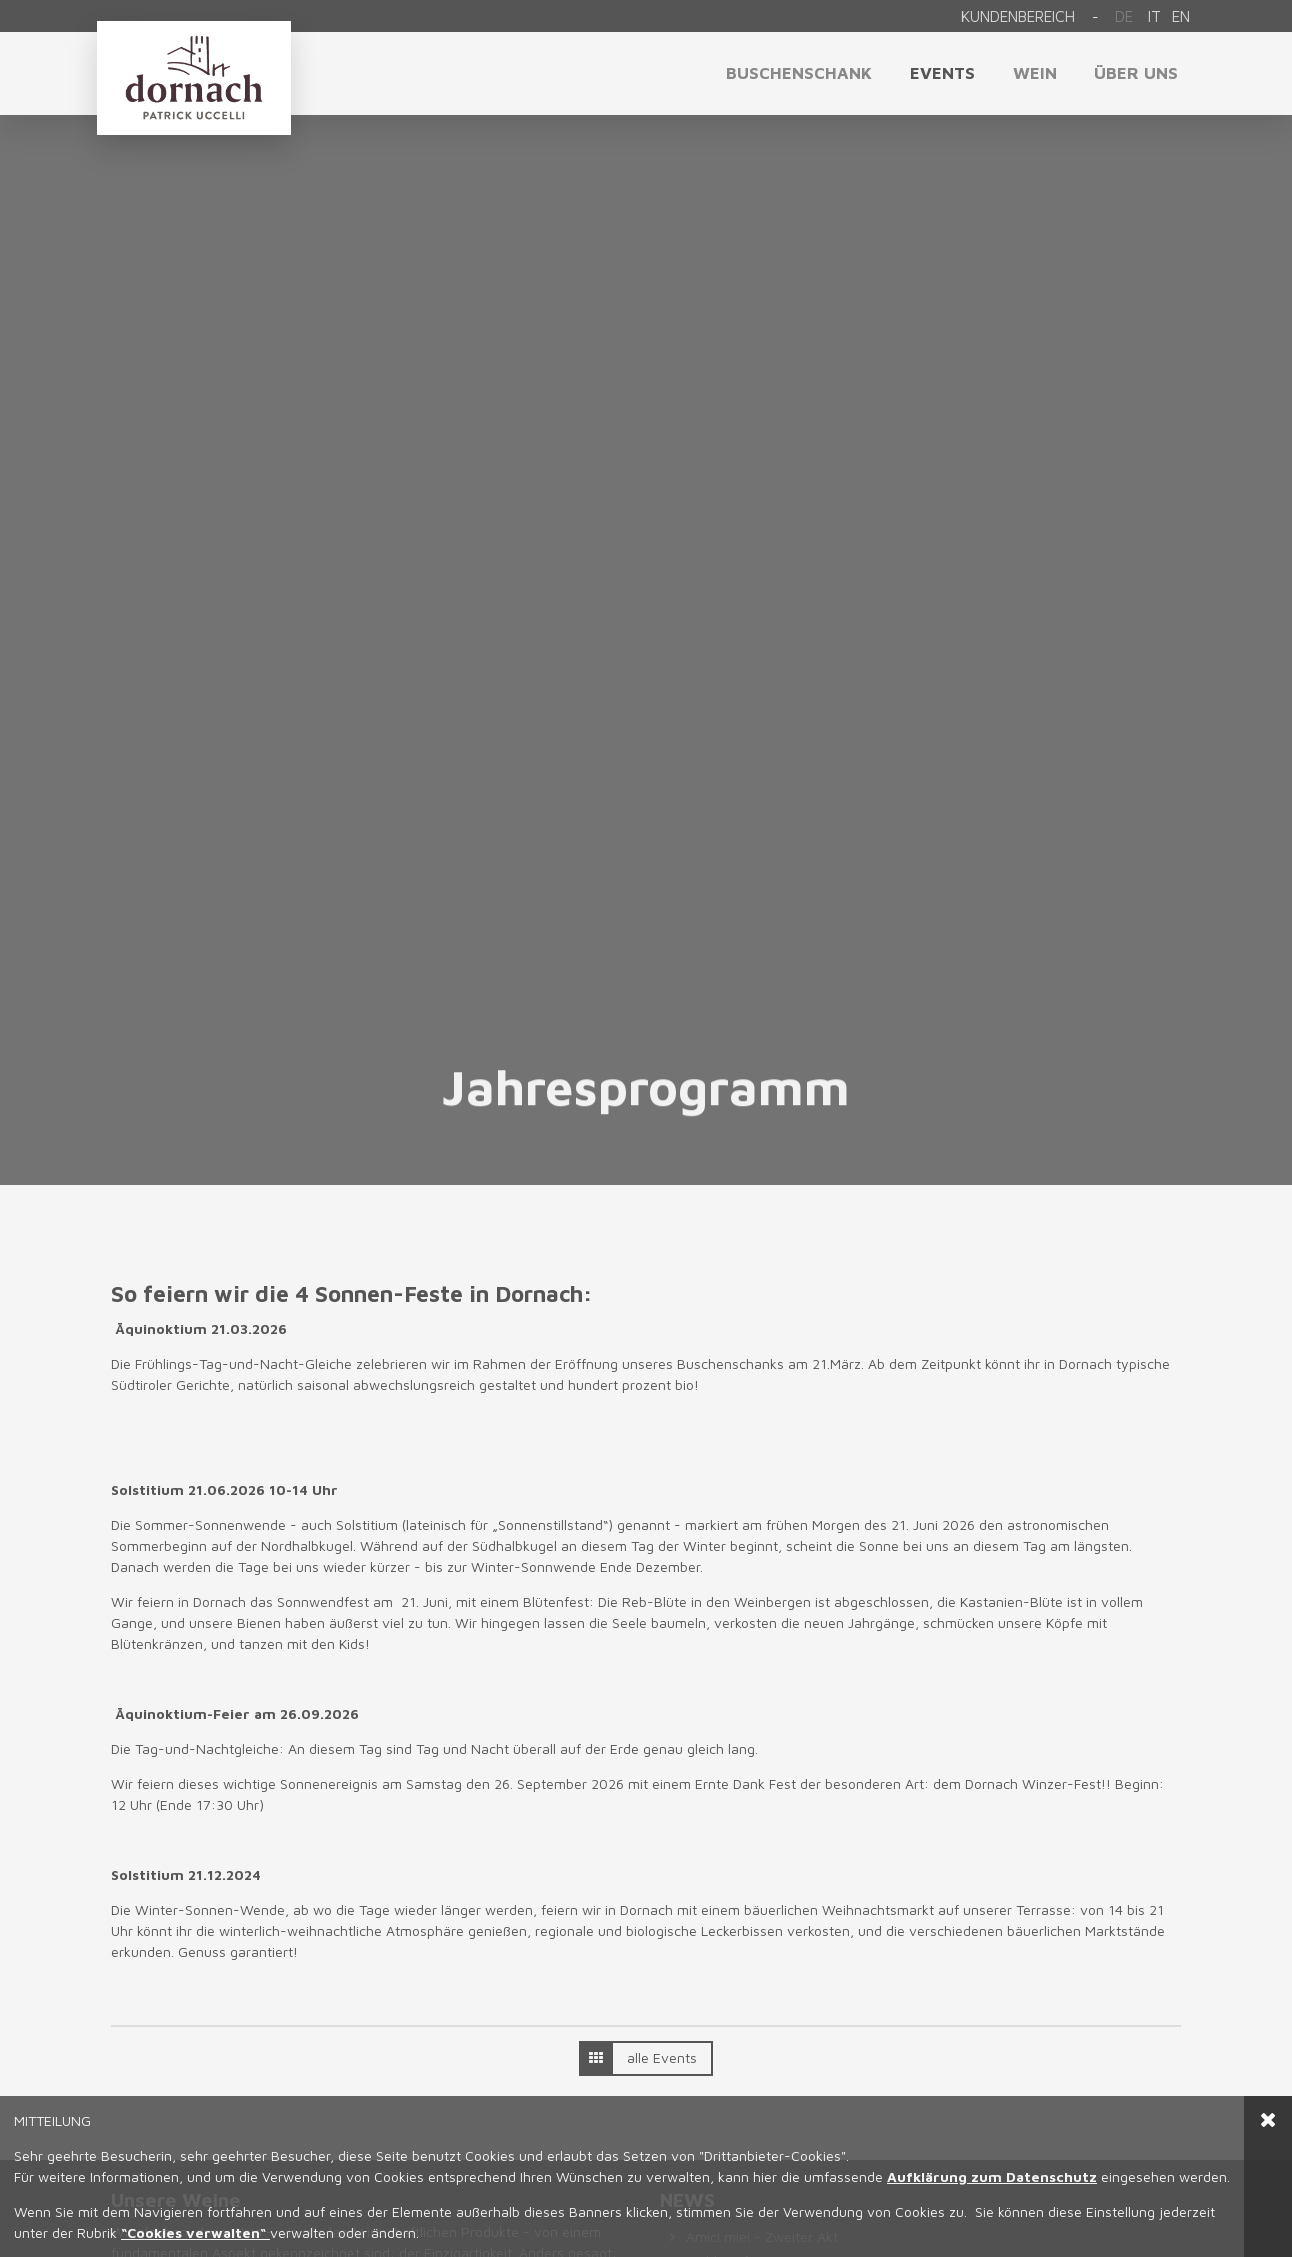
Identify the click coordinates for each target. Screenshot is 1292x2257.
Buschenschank (799, 73)
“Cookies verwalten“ (195, 2232)
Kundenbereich (1018, 16)
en (1181, 16)
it (1154, 16)
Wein (1035, 73)
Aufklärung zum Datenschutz (992, 2176)
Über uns (1136, 73)
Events (942, 73)
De (1124, 16)
